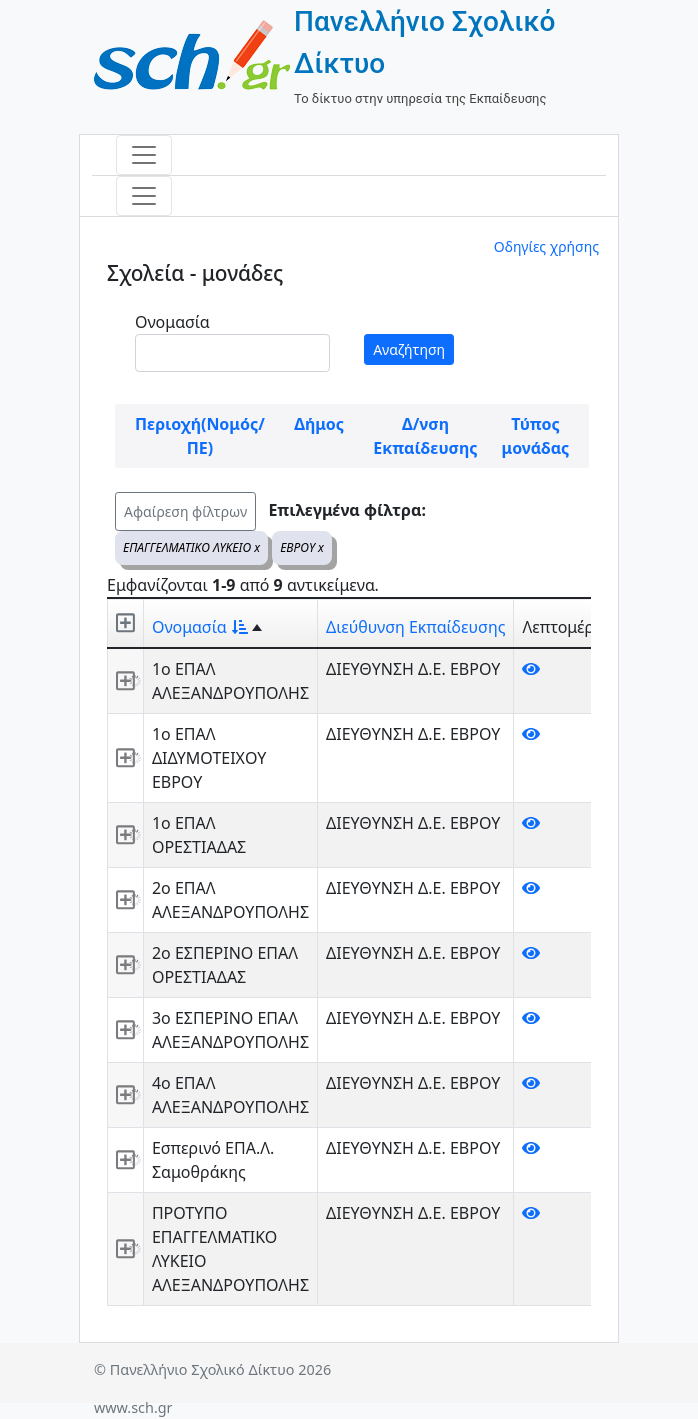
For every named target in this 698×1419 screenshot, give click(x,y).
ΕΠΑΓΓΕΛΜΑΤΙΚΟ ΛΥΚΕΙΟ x (191, 547)
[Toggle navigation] (144, 155)
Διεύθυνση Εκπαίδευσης (415, 627)
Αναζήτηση (409, 349)
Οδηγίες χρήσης (546, 246)
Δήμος (319, 424)
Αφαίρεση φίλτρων (185, 511)
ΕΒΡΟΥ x (302, 547)
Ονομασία (172, 322)
